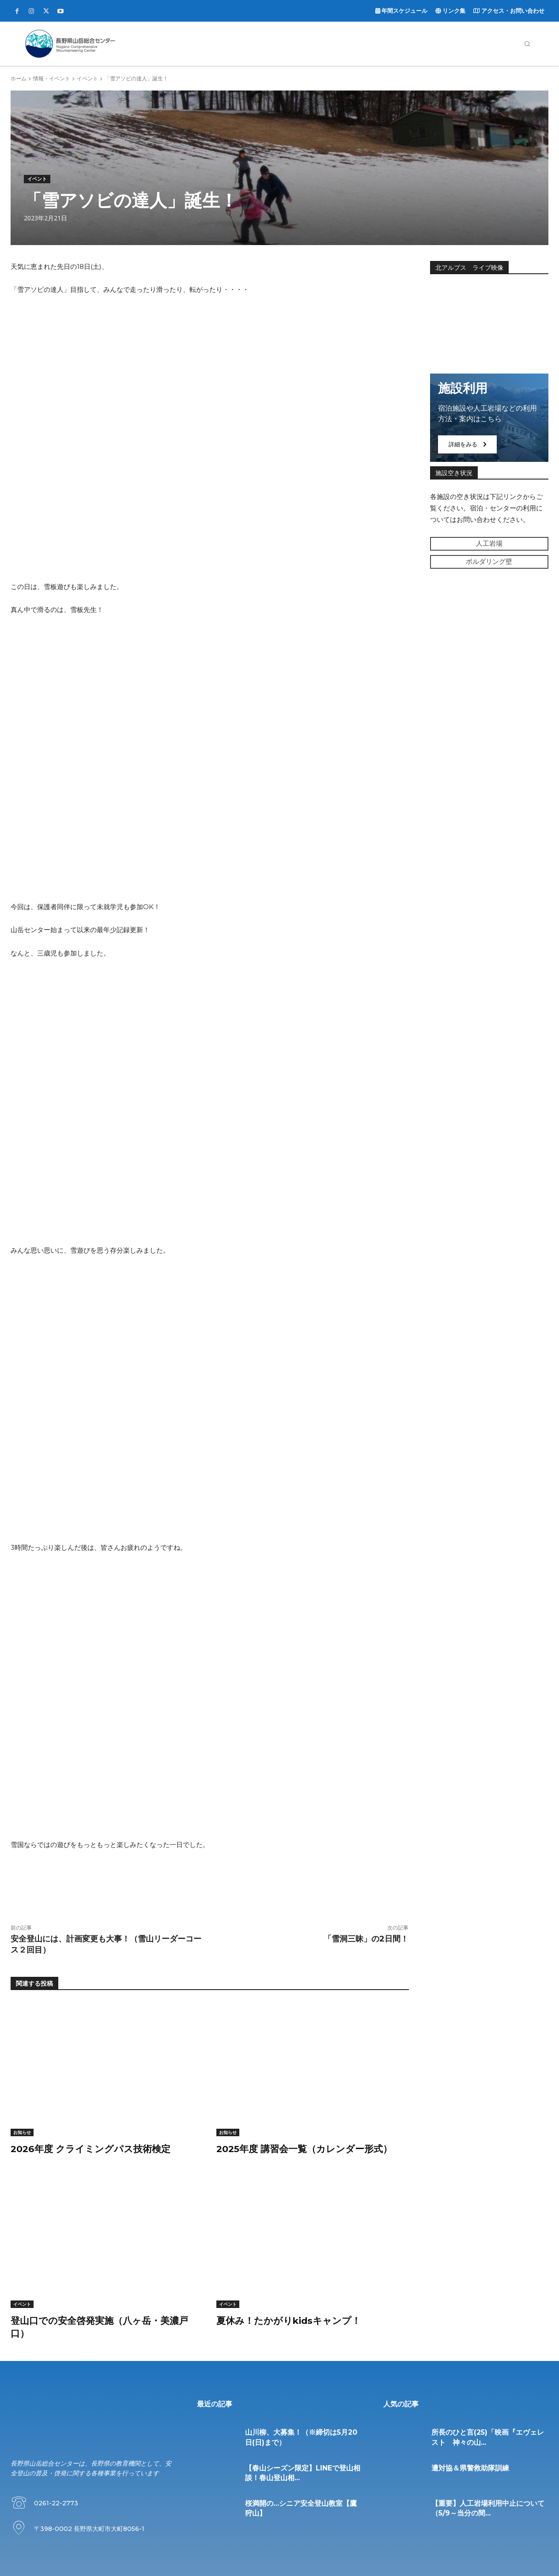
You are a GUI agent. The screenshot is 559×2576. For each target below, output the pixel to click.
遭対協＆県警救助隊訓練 (470, 2468)
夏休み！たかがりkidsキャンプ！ (292, 2321)
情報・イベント (51, 78)
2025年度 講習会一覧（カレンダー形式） (308, 2149)
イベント (87, 78)
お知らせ (22, 2132)
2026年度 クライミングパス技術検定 (94, 2149)
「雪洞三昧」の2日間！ (366, 1939)
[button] (527, 43)
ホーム (18, 78)
